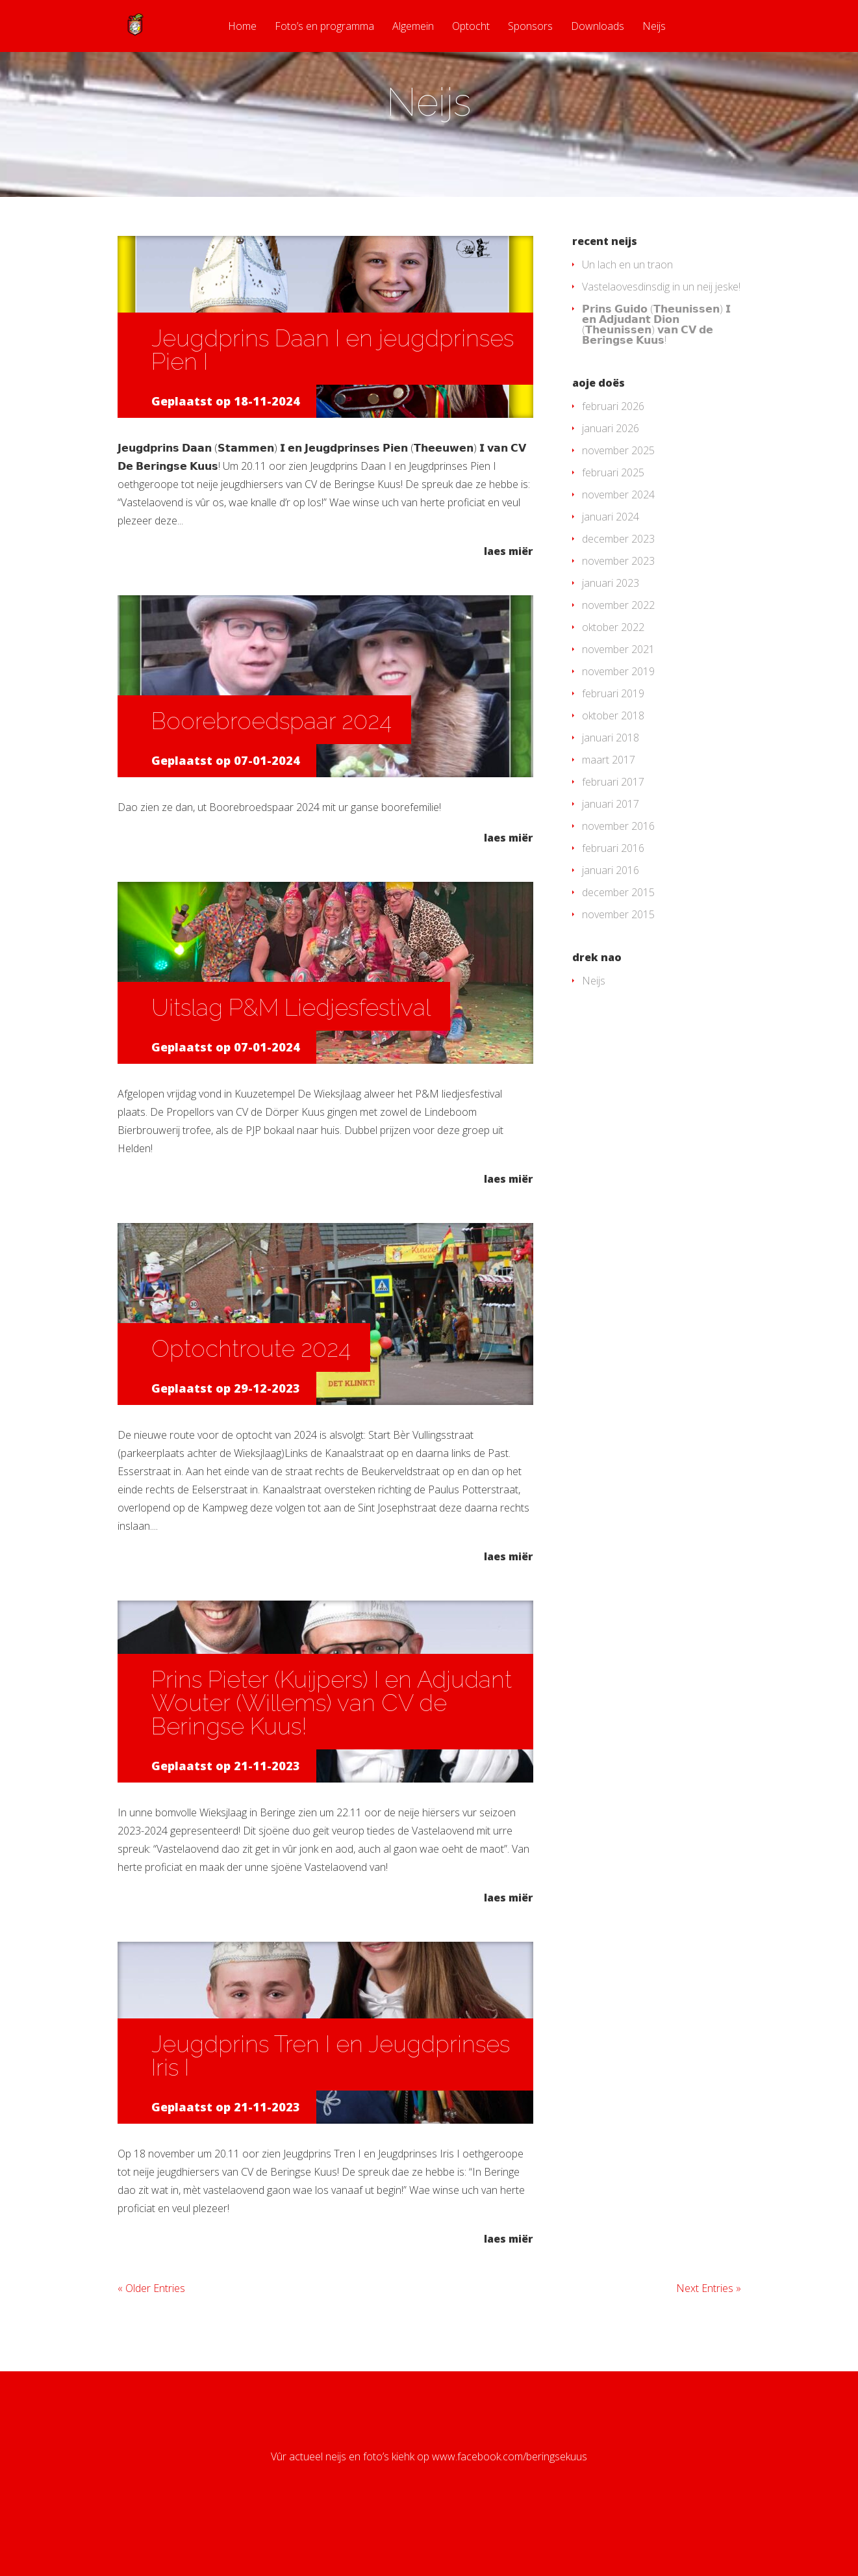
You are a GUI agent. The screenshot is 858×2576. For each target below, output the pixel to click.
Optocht (471, 27)
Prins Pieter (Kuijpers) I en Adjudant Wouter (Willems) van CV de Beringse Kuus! (331, 1755)
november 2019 (618, 723)
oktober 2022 (613, 679)
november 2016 (618, 878)
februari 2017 (613, 834)
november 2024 (618, 546)
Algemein (413, 27)
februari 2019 (613, 745)
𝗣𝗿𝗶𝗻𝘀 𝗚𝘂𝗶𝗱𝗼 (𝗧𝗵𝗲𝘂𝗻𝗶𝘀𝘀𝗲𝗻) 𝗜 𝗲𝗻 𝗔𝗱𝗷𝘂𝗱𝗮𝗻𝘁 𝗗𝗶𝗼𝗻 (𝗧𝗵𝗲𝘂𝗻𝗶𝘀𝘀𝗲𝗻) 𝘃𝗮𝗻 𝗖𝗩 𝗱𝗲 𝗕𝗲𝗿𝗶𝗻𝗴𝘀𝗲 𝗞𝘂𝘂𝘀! (656, 376)
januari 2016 (610, 922)
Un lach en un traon (627, 316)
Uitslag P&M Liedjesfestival (291, 1059)
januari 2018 (610, 789)
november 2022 (618, 657)
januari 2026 (610, 480)
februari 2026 (613, 458)
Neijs (654, 27)
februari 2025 (613, 524)
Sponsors (530, 27)
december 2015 (618, 944)
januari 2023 (610, 635)
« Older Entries (151, 2340)
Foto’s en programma (324, 27)
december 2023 (618, 591)
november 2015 (618, 966)
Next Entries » (708, 2340)
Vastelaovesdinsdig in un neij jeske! (661, 338)
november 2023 (618, 613)
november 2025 (618, 502)
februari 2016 (613, 900)
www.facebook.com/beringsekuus (509, 2508)
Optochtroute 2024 (251, 1400)
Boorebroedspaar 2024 (271, 772)
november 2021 (618, 701)
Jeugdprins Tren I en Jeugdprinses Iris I (330, 2107)
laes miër (508, 602)
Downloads (597, 27)
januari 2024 (610, 568)
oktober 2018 (613, 767)
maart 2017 (608, 812)
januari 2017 (610, 856)
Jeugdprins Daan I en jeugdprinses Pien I (332, 401)
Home (242, 27)
